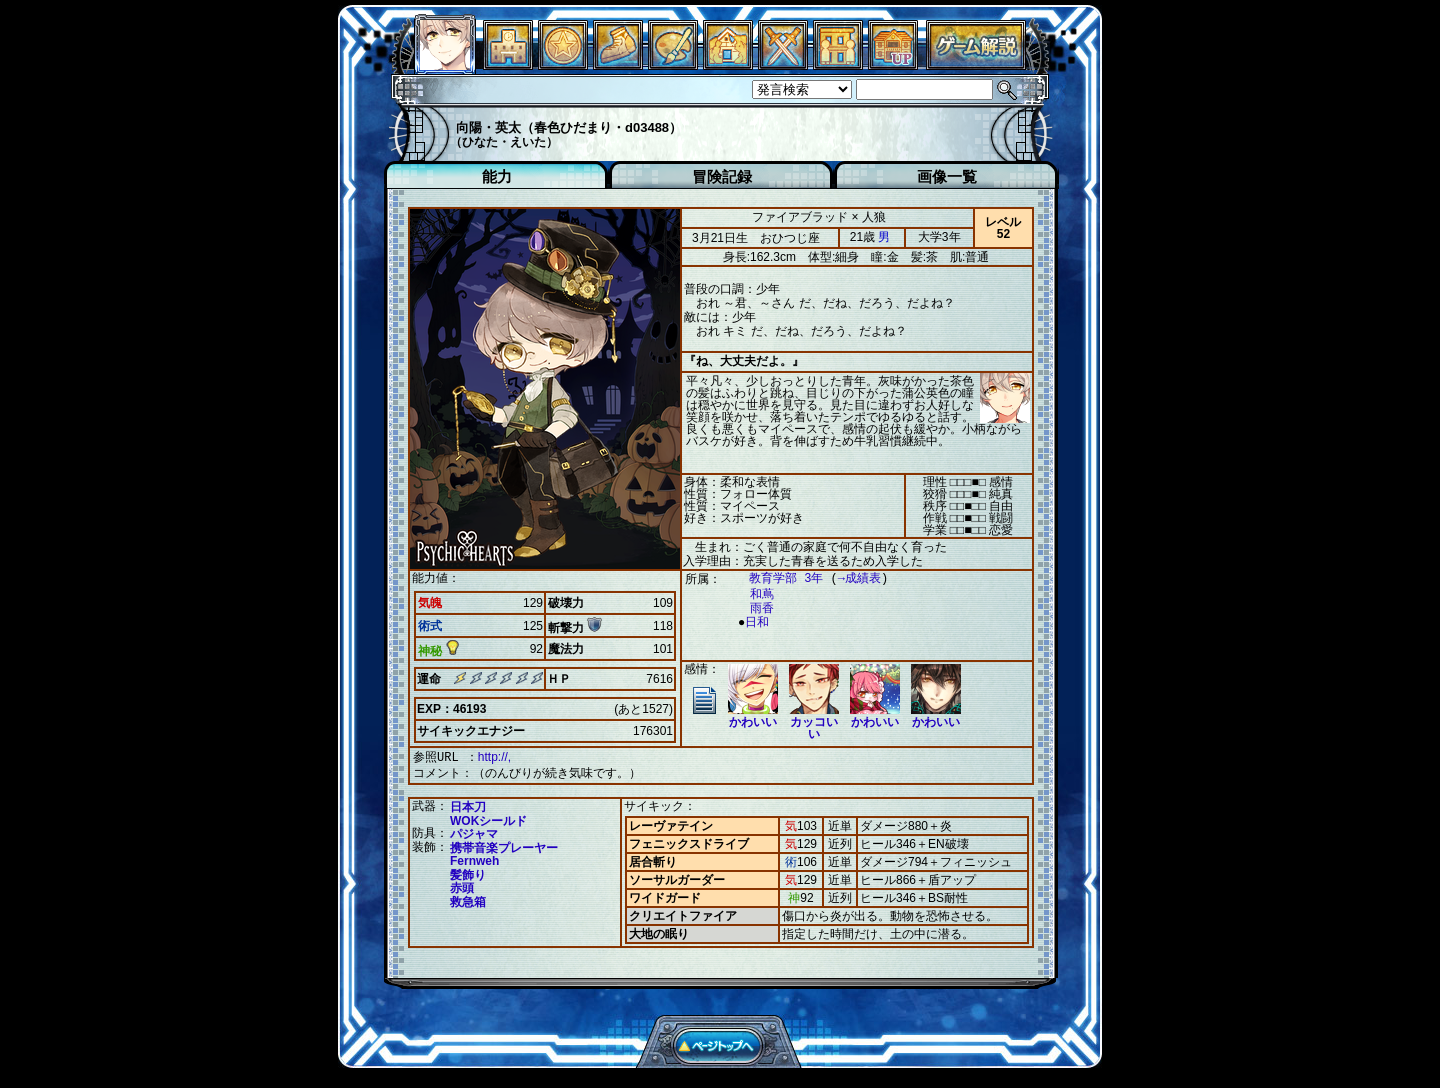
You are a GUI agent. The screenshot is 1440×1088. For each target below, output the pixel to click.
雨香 (752, 608)
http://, (494, 757)
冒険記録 (722, 176)
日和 (752, 622)
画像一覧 (947, 176)
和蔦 (752, 594)
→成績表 (849, 578)
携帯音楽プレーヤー (504, 846)
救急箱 (468, 900)
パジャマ (474, 832)
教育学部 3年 (776, 578)
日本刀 (468, 805)
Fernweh (474, 859)
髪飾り (468, 873)
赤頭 (462, 886)
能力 (497, 176)
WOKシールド (488, 819)
